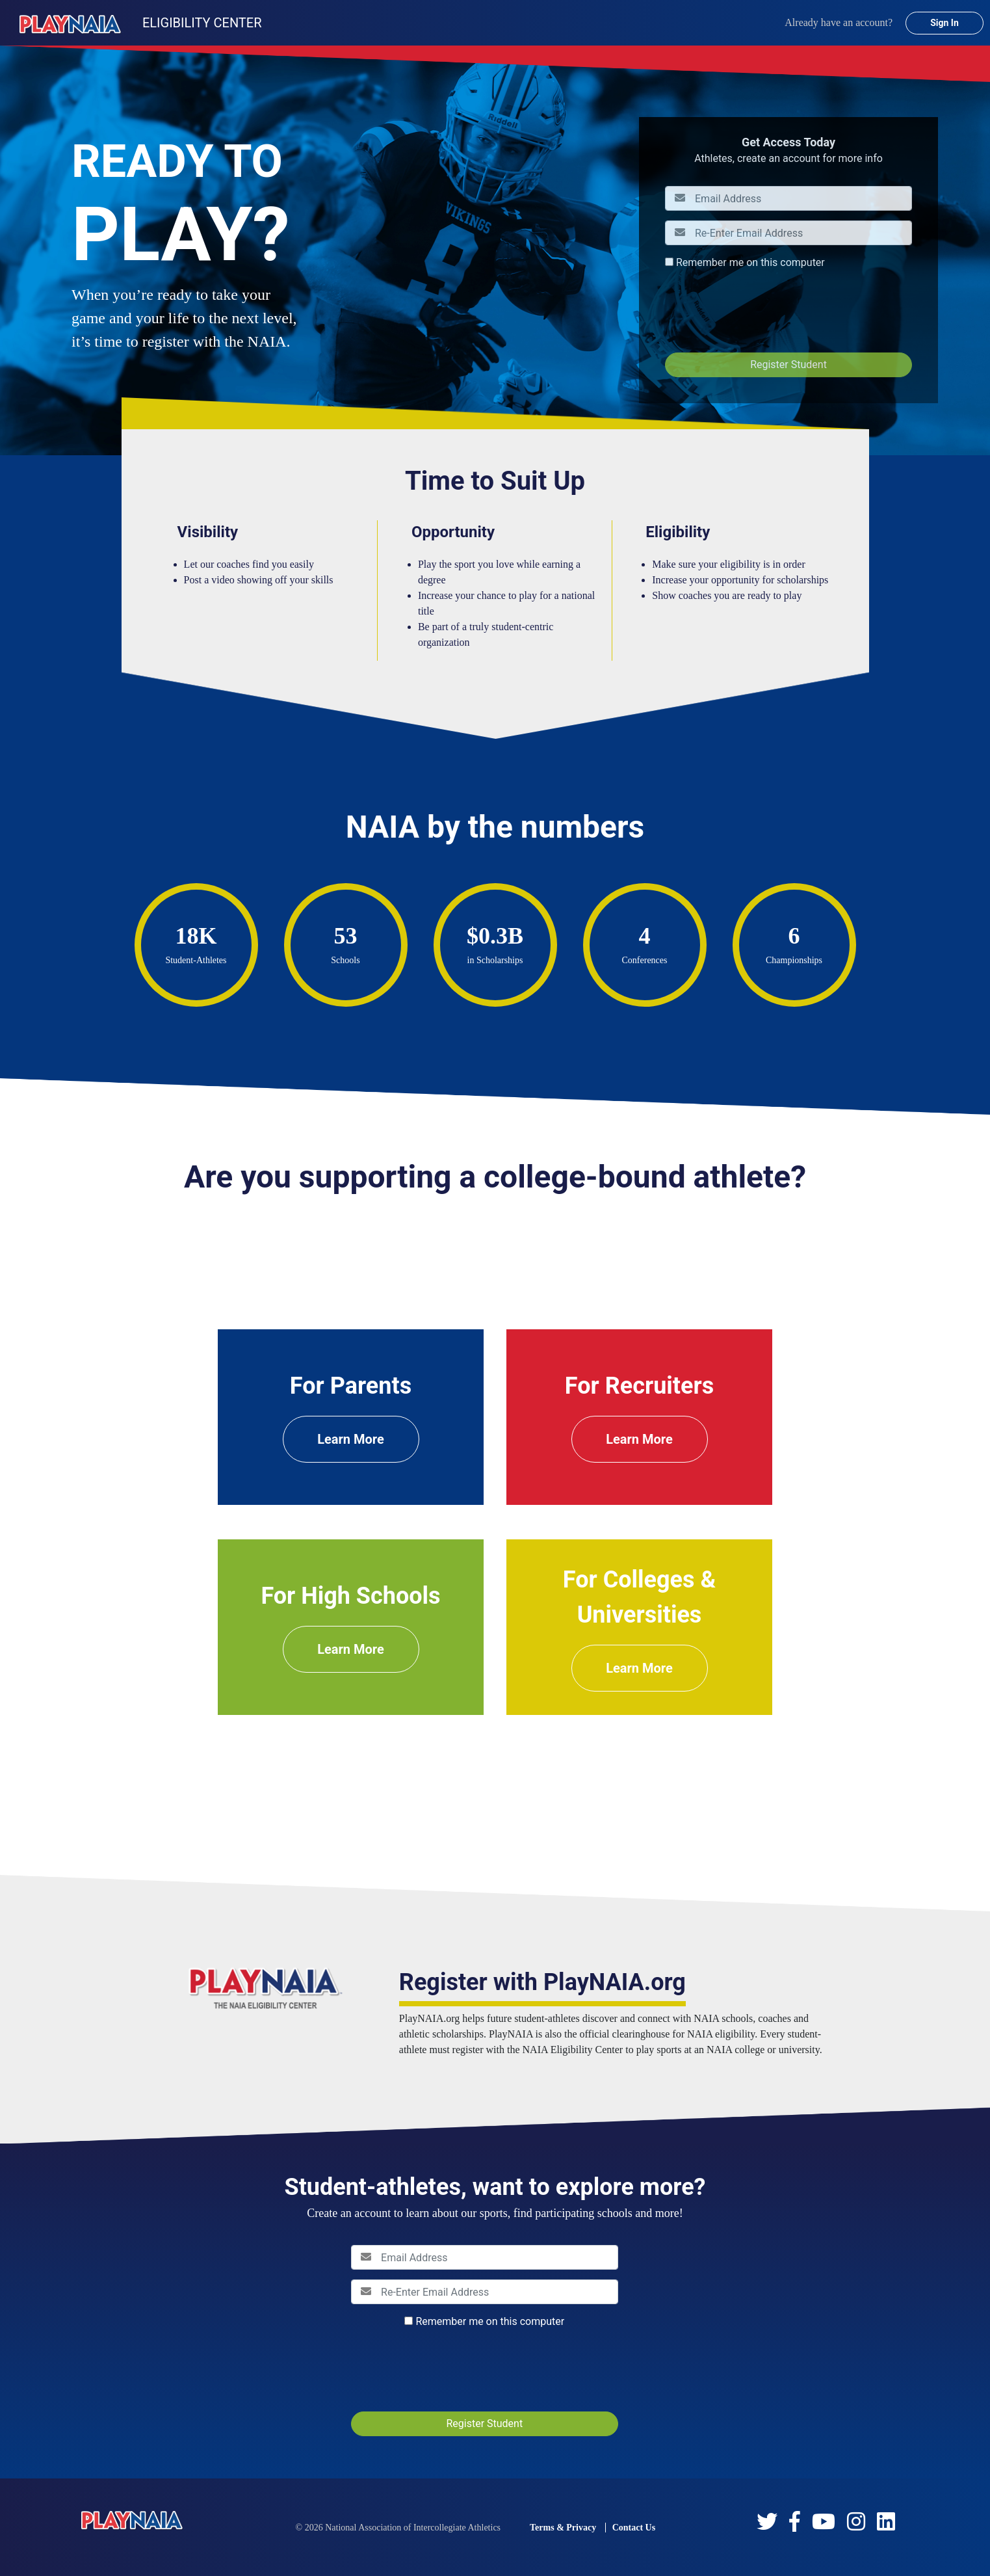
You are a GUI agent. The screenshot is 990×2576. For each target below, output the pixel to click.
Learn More (350, 1439)
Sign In (944, 23)
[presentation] (764, 310)
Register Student (788, 364)
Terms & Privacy (563, 2527)
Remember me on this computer (750, 262)
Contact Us (634, 2527)
